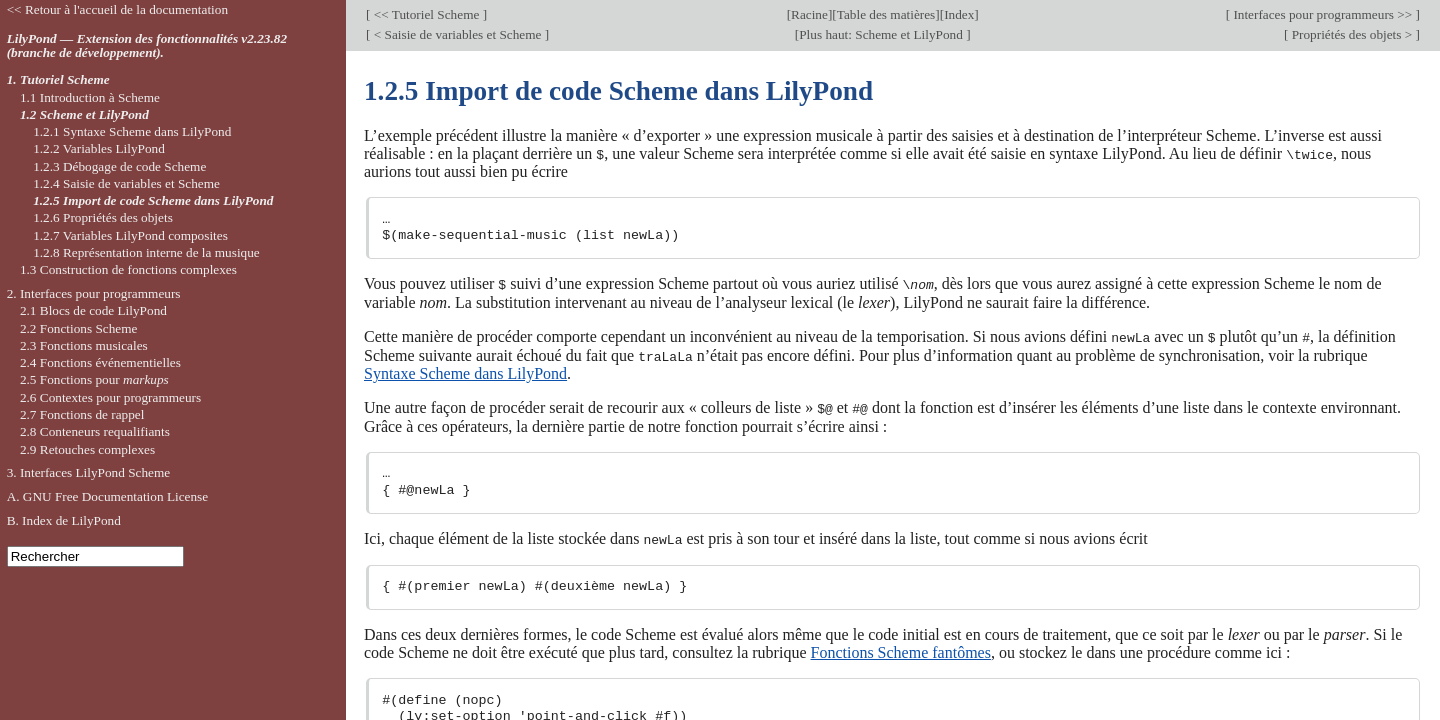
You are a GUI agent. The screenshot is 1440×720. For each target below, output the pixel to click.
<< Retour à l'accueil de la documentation (117, 9)
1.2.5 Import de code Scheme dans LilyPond (153, 200)
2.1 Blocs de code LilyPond (93, 310)
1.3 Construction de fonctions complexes (128, 269)
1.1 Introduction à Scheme (90, 97)
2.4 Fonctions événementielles (100, 362)
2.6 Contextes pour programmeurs (110, 397)
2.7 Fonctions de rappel (82, 414)
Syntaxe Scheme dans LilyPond (465, 371)
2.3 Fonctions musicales (84, 345)
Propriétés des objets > (1351, 34)
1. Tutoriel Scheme (58, 79)
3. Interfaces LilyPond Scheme (89, 472)
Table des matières (886, 14)
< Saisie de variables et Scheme (457, 34)
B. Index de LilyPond (64, 520)
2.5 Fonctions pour (94, 379)
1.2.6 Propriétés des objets (103, 217)
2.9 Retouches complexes (87, 449)
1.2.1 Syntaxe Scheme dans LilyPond (132, 131)
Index (959, 14)
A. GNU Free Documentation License (108, 496)
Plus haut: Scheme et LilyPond (882, 34)
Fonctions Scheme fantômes (901, 649)
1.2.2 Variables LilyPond (99, 148)
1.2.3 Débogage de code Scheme (119, 166)
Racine (809, 14)
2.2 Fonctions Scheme (79, 328)
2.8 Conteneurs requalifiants (95, 431)
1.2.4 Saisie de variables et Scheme (126, 183)
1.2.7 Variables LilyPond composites (130, 235)
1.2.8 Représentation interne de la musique (146, 252)
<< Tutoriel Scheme (426, 14)
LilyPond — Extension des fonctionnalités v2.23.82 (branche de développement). (147, 46)
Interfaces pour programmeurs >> (1323, 14)
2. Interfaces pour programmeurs (94, 293)
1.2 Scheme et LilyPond (84, 114)
